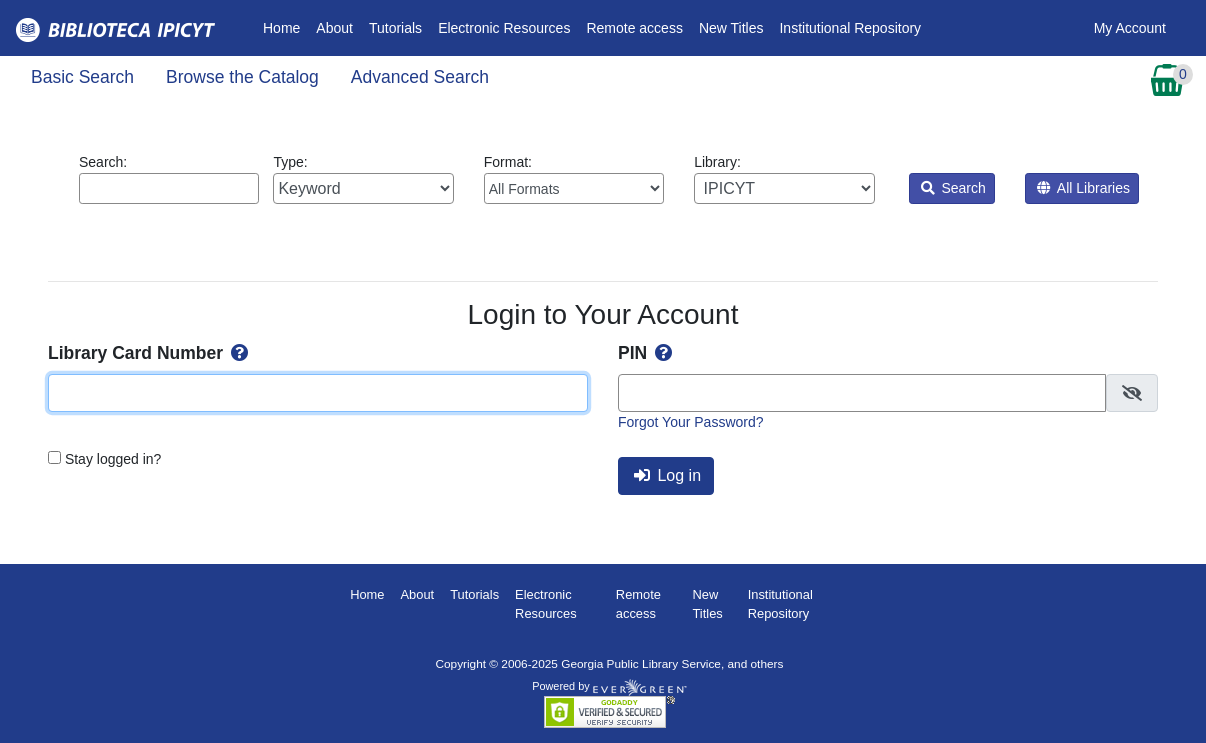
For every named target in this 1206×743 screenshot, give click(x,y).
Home (285, 26)
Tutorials (395, 28)
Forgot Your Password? (691, 422)
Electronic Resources (504, 28)
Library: (784, 179)
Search (953, 188)
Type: (363, 179)
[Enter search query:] (169, 188)
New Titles (731, 28)
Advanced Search (420, 77)
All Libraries (1083, 188)
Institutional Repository (850, 28)
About (334, 28)
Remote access (634, 28)
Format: (574, 179)
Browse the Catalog (242, 77)
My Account (1130, 28)
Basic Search (82, 77)
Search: (169, 179)
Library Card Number (150, 353)
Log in (667, 475)
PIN (647, 353)
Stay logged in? (113, 459)
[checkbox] (1132, 393)
